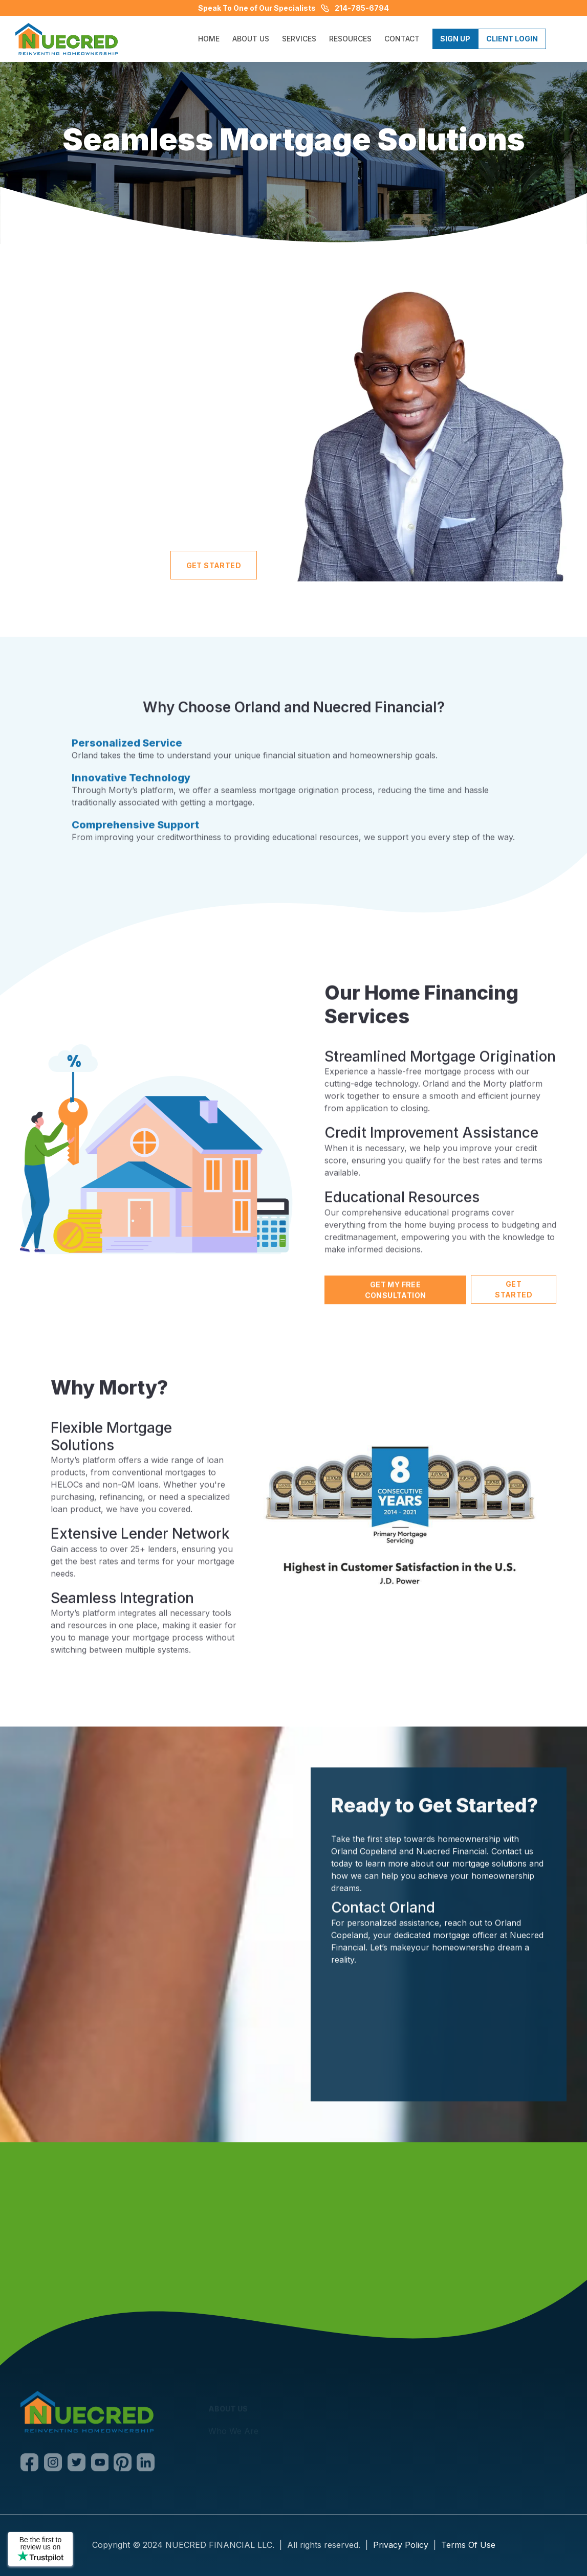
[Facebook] (29, 2464)
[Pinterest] (123, 2464)
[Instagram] (53, 2464)
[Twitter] (77, 2464)
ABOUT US (250, 38)
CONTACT (402, 38)
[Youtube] (99, 2464)
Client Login (512, 38)
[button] (299, 39)
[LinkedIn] (146, 2464)
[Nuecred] (87, 2414)
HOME (209, 38)
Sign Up (455, 38)
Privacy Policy (400, 2545)
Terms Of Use (468, 2545)
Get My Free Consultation (395, 1302)
